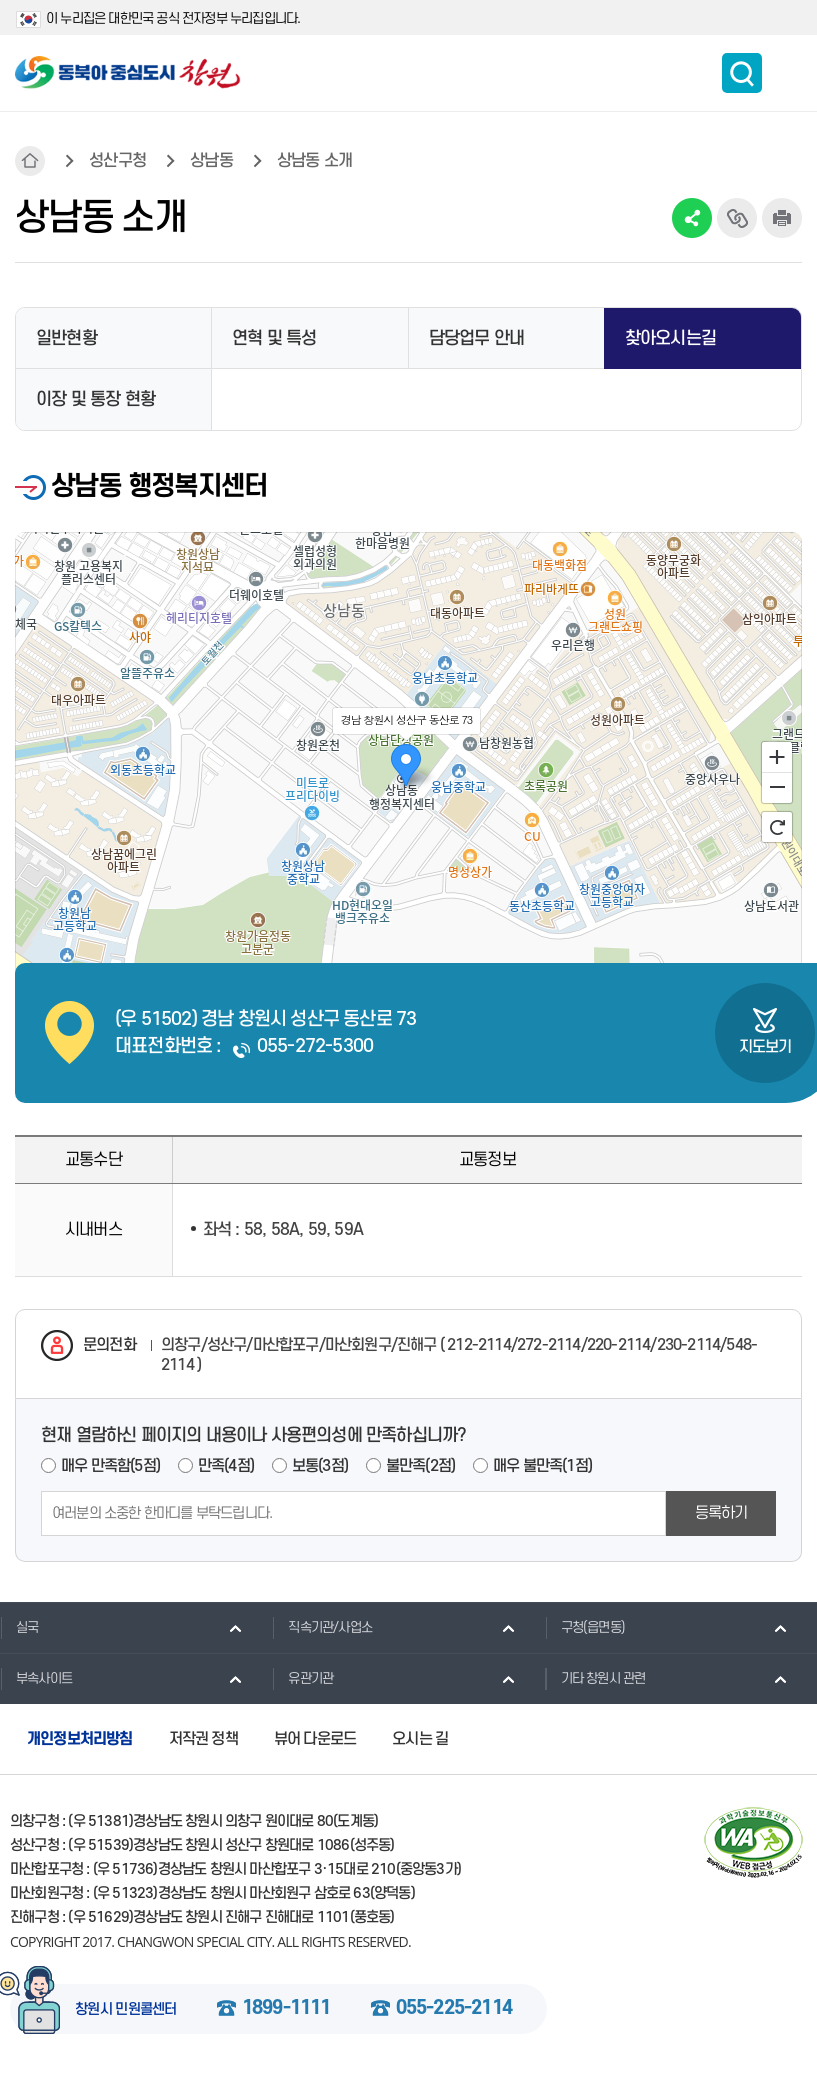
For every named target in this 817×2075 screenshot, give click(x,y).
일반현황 (66, 338)
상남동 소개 (314, 161)
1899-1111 (286, 2009)
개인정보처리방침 (80, 1739)
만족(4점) (226, 1466)
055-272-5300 (315, 1046)
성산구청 (117, 161)
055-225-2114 (454, 2009)
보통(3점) (320, 1466)
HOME (30, 161)
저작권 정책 (203, 1739)
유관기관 (302, 1678)
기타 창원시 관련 (595, 1678)
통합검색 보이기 (742, 73)
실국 (19, 1627)
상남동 (211, 161)
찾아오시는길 (670, 338)
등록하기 (721, 1513)
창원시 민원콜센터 (126, 2010)
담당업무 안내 (476, 338)
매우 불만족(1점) (542, 1466)
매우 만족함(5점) (110, 1466)
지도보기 (765, 1047)
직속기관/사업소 (322, 1627)
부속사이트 (36, 1678)
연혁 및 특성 (274, 338)
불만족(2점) (420, 1466)
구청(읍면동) (585, 1627)
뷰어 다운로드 (315, 1739)
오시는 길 (420, 1739)
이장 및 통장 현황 (95, 399)
